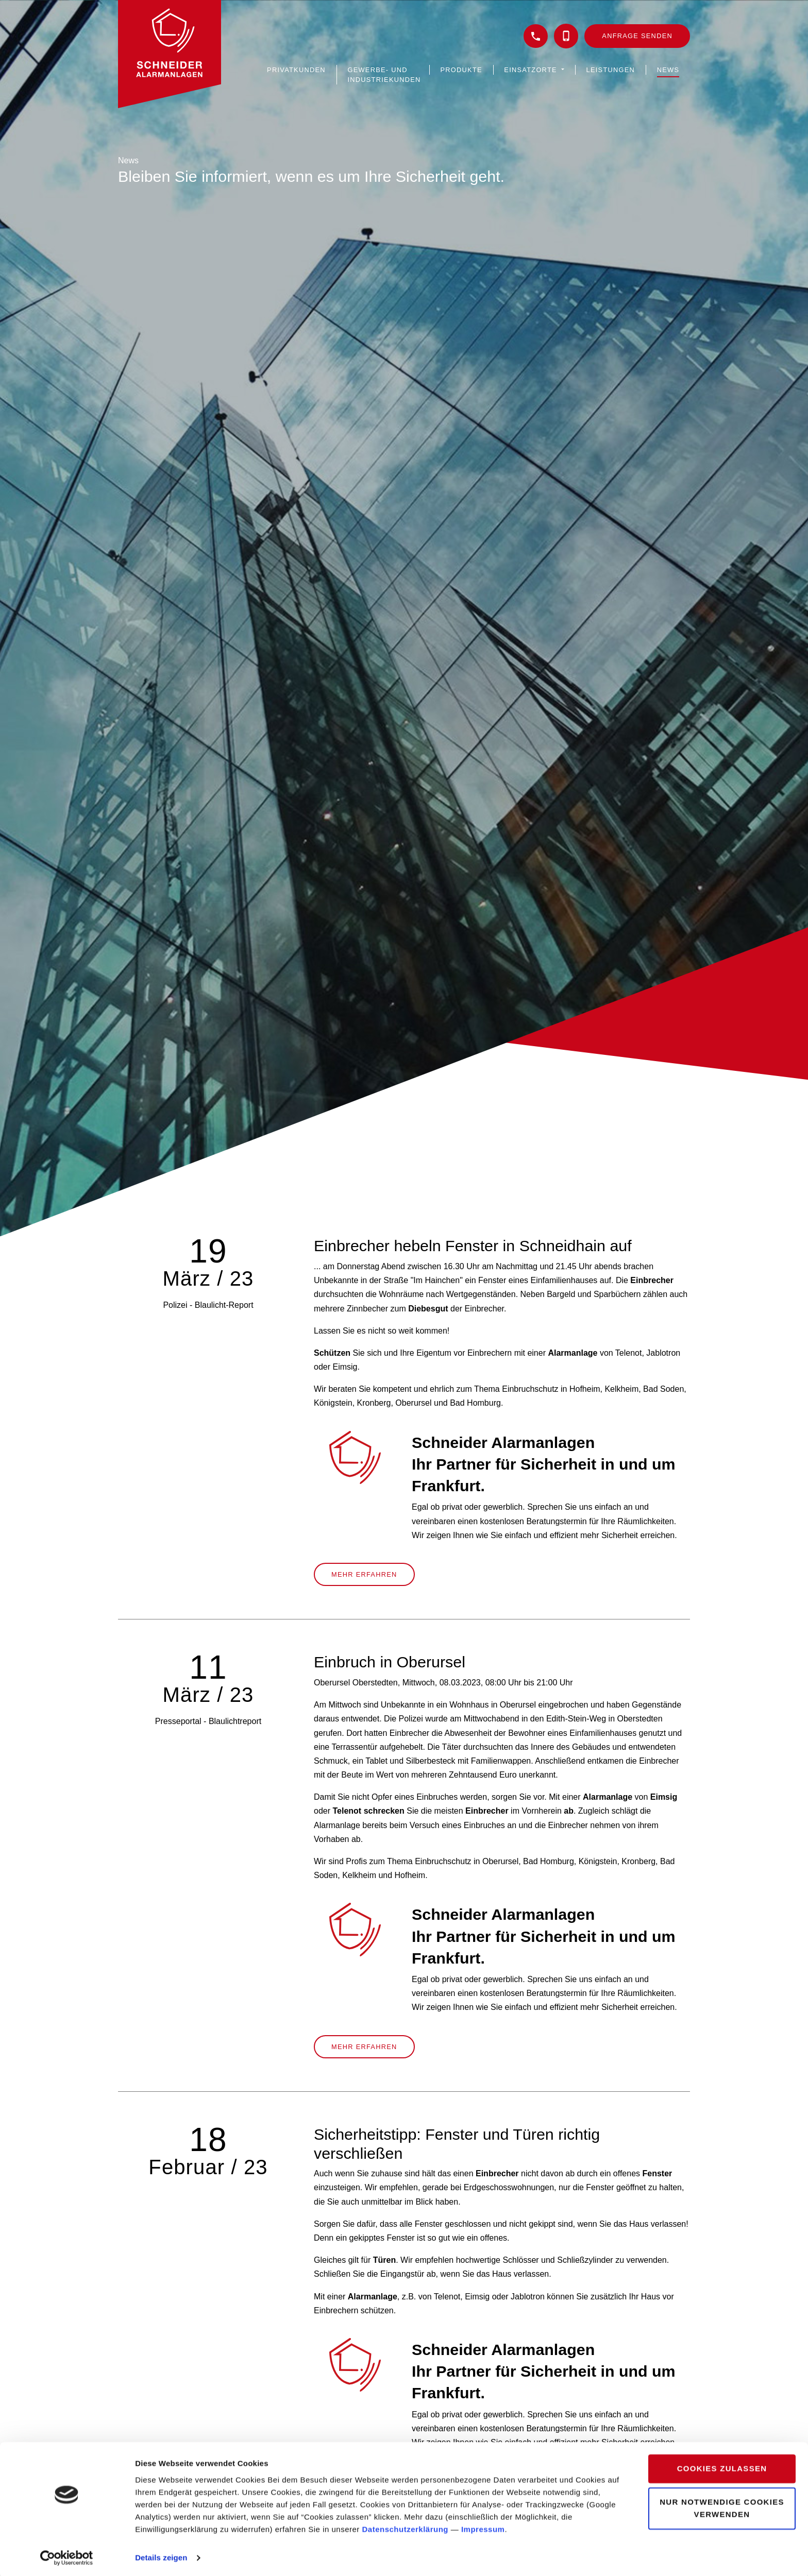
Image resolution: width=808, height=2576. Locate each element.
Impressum (483, 2527)
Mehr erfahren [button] (364, 1574)
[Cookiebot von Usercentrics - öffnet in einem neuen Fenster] (67, 2556)
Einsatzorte (531, 70)
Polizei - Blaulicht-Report (208, 1305)
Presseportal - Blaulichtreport (208, 1721)
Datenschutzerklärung (405, 2527)
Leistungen (610, 70)
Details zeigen (161, 2555)
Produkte (461, 70)
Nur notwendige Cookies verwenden (722, 2506)
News (668, 70)
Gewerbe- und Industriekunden (383, 74)
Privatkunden (296, 70)
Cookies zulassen (722, 2467)
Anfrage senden (637, 36)
